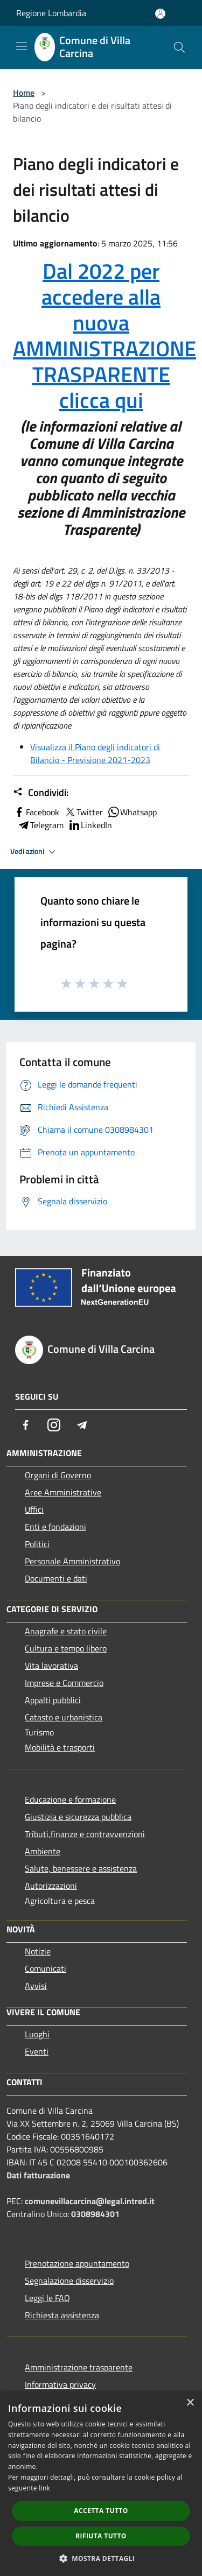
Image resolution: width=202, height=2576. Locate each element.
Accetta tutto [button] (101, 2510)
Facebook (36, 812)
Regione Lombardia (51, 12)
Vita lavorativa (51, 1665)
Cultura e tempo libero (66, 1648)
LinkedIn (90, 824)
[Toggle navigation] (21, 46)
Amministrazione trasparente (79, 2367)
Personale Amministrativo (72, 1561)
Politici (37, 1543)
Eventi (36, 2051)
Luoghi (37, 2034)
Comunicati (45, 1968)
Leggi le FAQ (47, 2297)
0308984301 (95, 2213)
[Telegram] (82, 1425)
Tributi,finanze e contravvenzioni (85, 1833)
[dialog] (101, 2483)
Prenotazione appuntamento (77, 2263)
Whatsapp (132, 812)
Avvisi (36, 1985)
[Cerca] (179, 47)
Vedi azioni (34, 851)
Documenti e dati (56, 1578)
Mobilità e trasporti (60, 1747)
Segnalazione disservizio (69, 2280)
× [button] (190, 2403)
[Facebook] (26, 1425)
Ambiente (42, 1851)
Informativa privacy (60, 2384)
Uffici (34, 1509)
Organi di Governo (58, 1475)
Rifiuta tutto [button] (101, 2535)
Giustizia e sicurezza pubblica (78, 1816)
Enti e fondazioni (55, 1526)
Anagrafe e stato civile (66, 1631)
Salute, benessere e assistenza (81, 1868)
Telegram (40, 824)
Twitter (83, 812)
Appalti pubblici (53, 1699)
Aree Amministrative (63, 1492)
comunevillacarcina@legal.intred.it (90, 2200)
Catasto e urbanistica (63, 1717)
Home (23, 92)
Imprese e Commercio (64, 1682)
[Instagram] (54, 1425)
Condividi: (40, 792)
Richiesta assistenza (62, 2315)
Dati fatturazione (38, 2175)
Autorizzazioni (51, 1885)
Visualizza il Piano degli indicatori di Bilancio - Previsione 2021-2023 (95, 753)
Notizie (38, 1951)
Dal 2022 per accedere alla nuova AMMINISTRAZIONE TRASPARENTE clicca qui (104, 336)
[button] (101, 2558)
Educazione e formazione (70, 1799)
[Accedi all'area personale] (160, 13)
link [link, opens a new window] (44, 2488)
